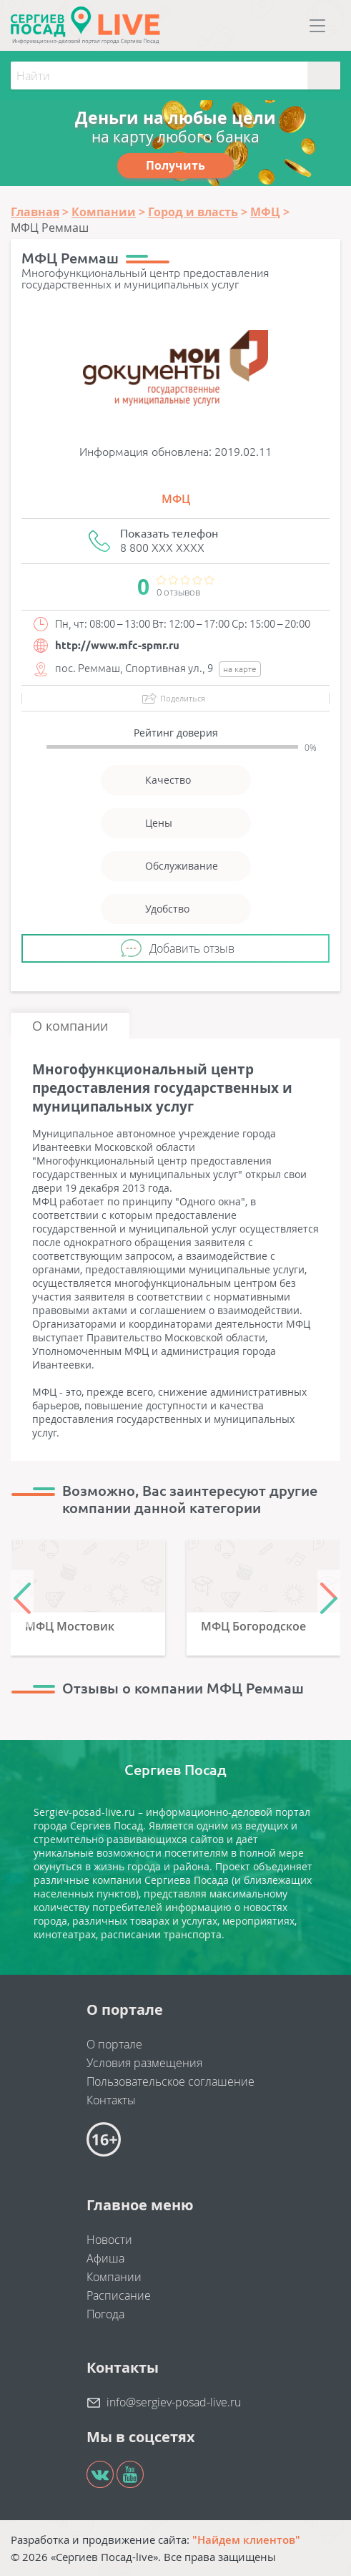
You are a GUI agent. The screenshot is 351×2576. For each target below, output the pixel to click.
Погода (105, 2314)
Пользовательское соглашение (170, 2081)
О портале (114, 2044)
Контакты (111, 2100)
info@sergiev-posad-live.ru (174, 2402)
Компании (114, 2277)
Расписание (118, 2295)
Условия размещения (144, 2063)
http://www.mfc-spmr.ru (117, 645)
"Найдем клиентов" (246, 2539)
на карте (240, 669)
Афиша (105, 2258)
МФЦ (176, 499)
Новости (109, 2239)
